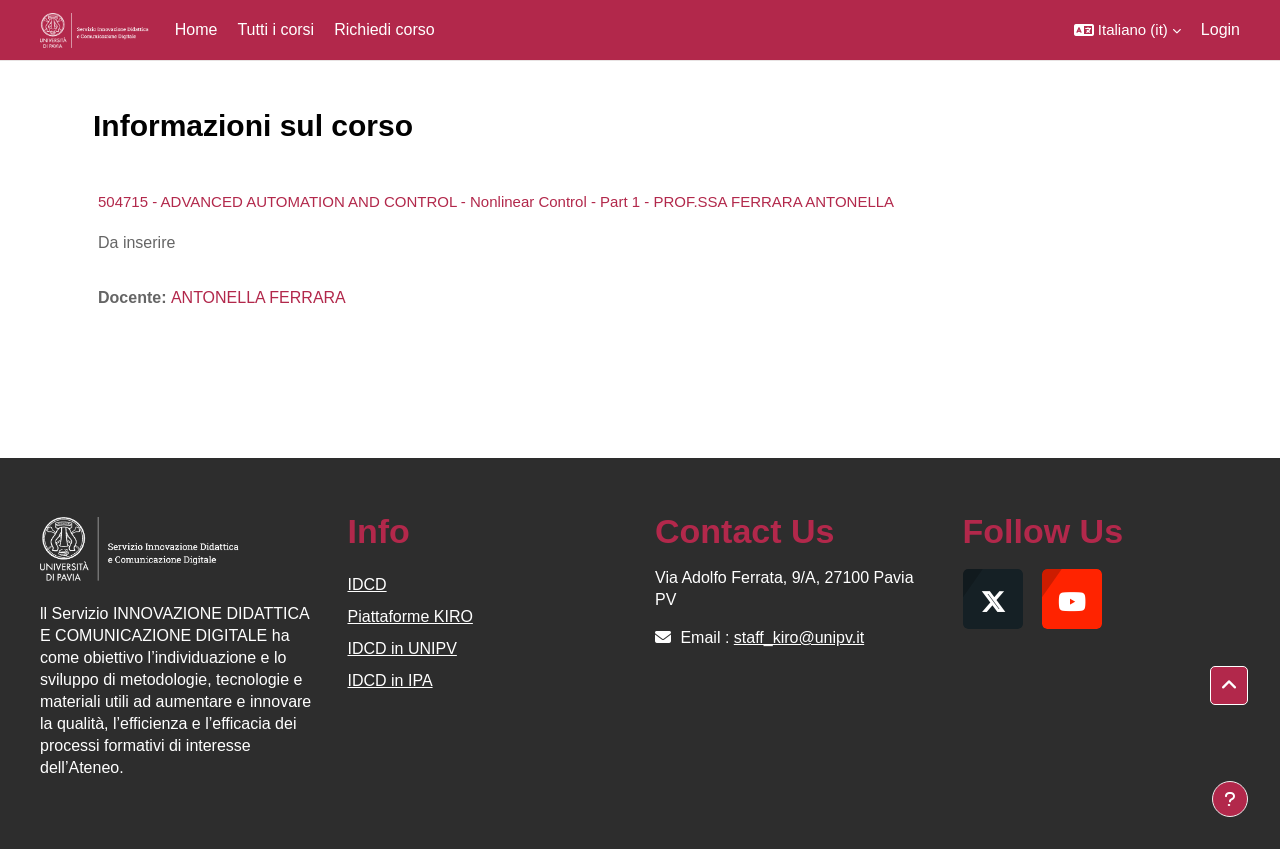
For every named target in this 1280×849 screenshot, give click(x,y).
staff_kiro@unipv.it (799, 637)
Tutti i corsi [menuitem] (275, 29)
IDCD (367, 584)
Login (1220, 29)
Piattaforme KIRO (410, 616)
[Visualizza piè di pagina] (1230, 799)
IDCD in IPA (390, 680)
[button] (1127, 30)
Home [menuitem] (196, 29)
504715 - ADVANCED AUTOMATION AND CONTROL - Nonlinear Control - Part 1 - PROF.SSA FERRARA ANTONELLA (496, 201)
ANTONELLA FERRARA (258, 297)
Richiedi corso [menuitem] (384, 29)
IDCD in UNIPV (402, 648)
